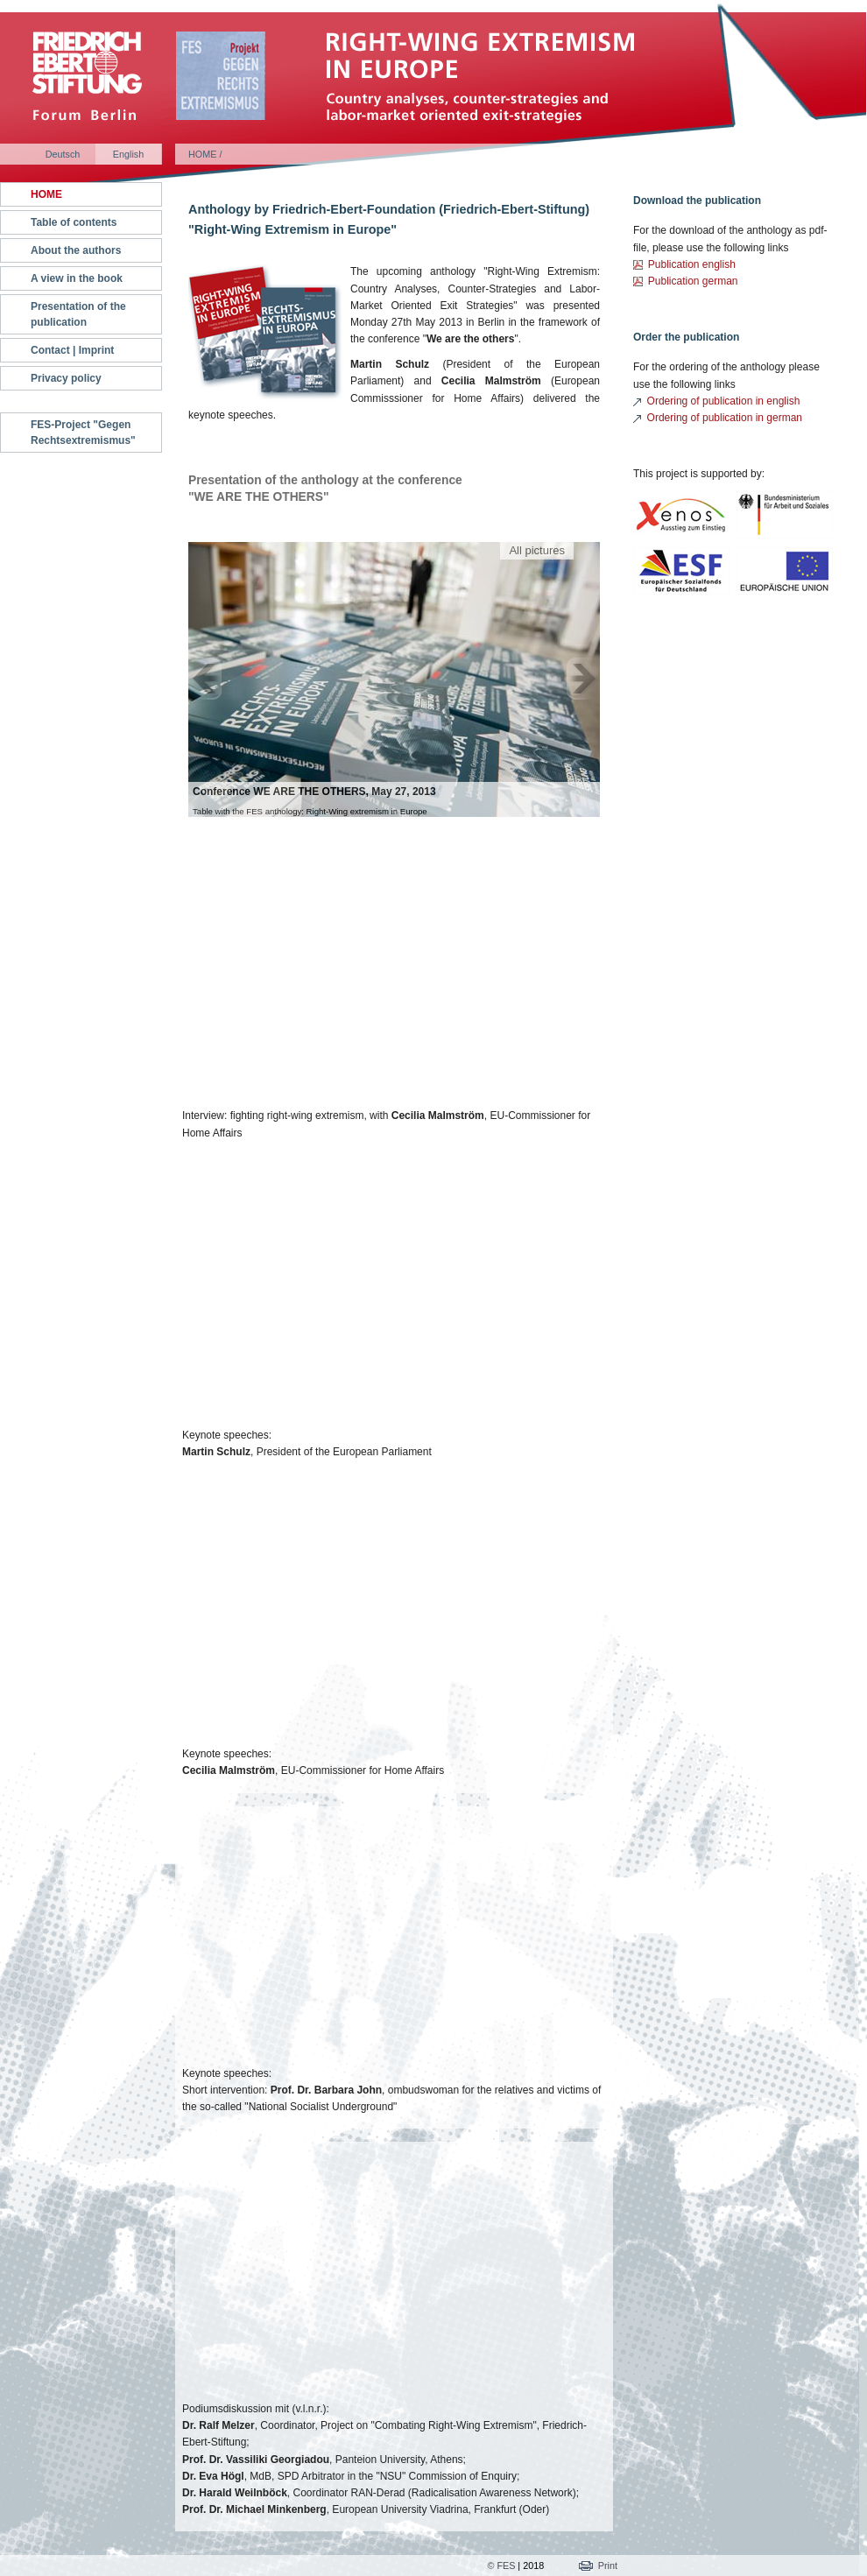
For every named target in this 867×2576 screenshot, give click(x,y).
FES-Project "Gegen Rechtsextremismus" (83, 433)
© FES (501, 2565)
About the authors (76, 250)
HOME (46, 194)
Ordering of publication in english (723, 401)
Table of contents (73, 222)
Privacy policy (66, 378)
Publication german (693, 281)
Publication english (692, 264)
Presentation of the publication (78, 314)
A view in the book (77, 278)
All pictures (537, 550)
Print (607, 2565)
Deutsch (63, 154)
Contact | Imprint (72, 350)
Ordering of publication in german (724, 418)
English (128, 154)
